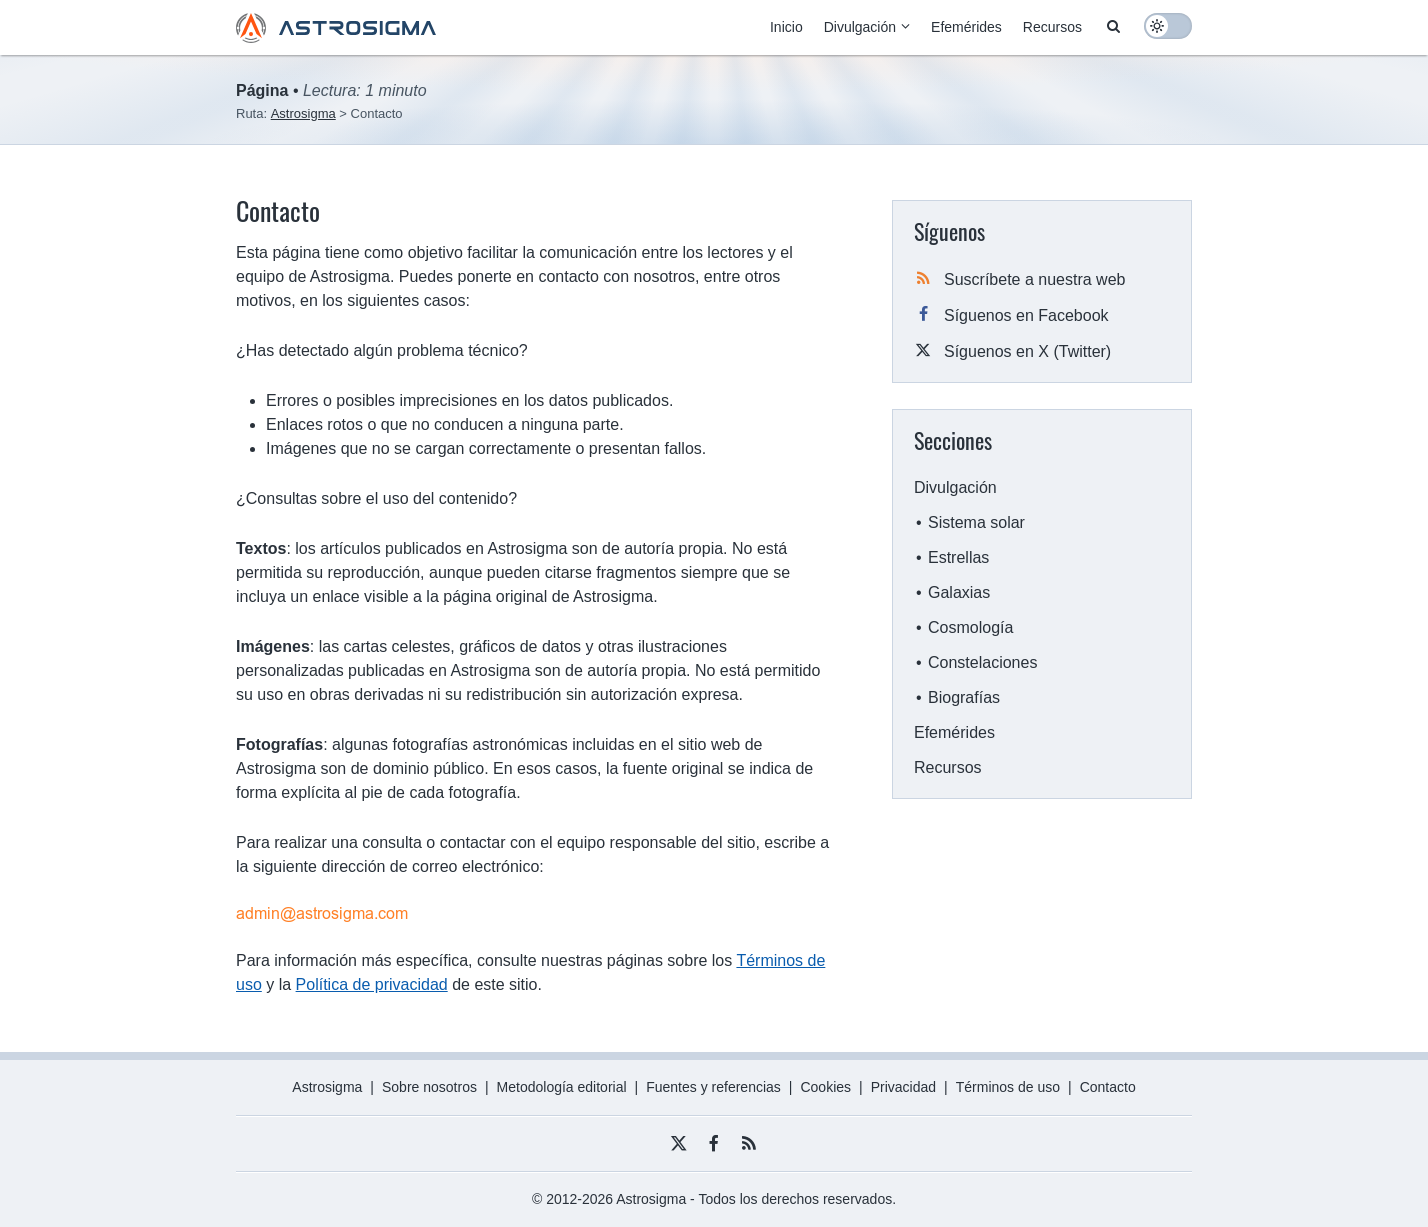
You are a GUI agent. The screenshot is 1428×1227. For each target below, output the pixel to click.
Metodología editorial (562, 1087)
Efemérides (966, 27)
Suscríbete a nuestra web (1034, 279)
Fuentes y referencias (713, 1087)
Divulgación (860, 27)
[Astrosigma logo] (336, 37)
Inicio (786, 27)
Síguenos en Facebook (1026, 315)
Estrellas (958, 557)
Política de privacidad (372, 984)
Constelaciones (982, 662)
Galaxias (959, 592)
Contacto (1108, 1087)
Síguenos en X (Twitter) (1027, 351)
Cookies (825, 1087)
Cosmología (970, 627)
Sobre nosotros (429, 1087)
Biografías (964, 697)
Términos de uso (1008, 1087)
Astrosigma (327, 1087)
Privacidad (903, 1087)
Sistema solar (976, 522)
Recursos (1052, 27)
